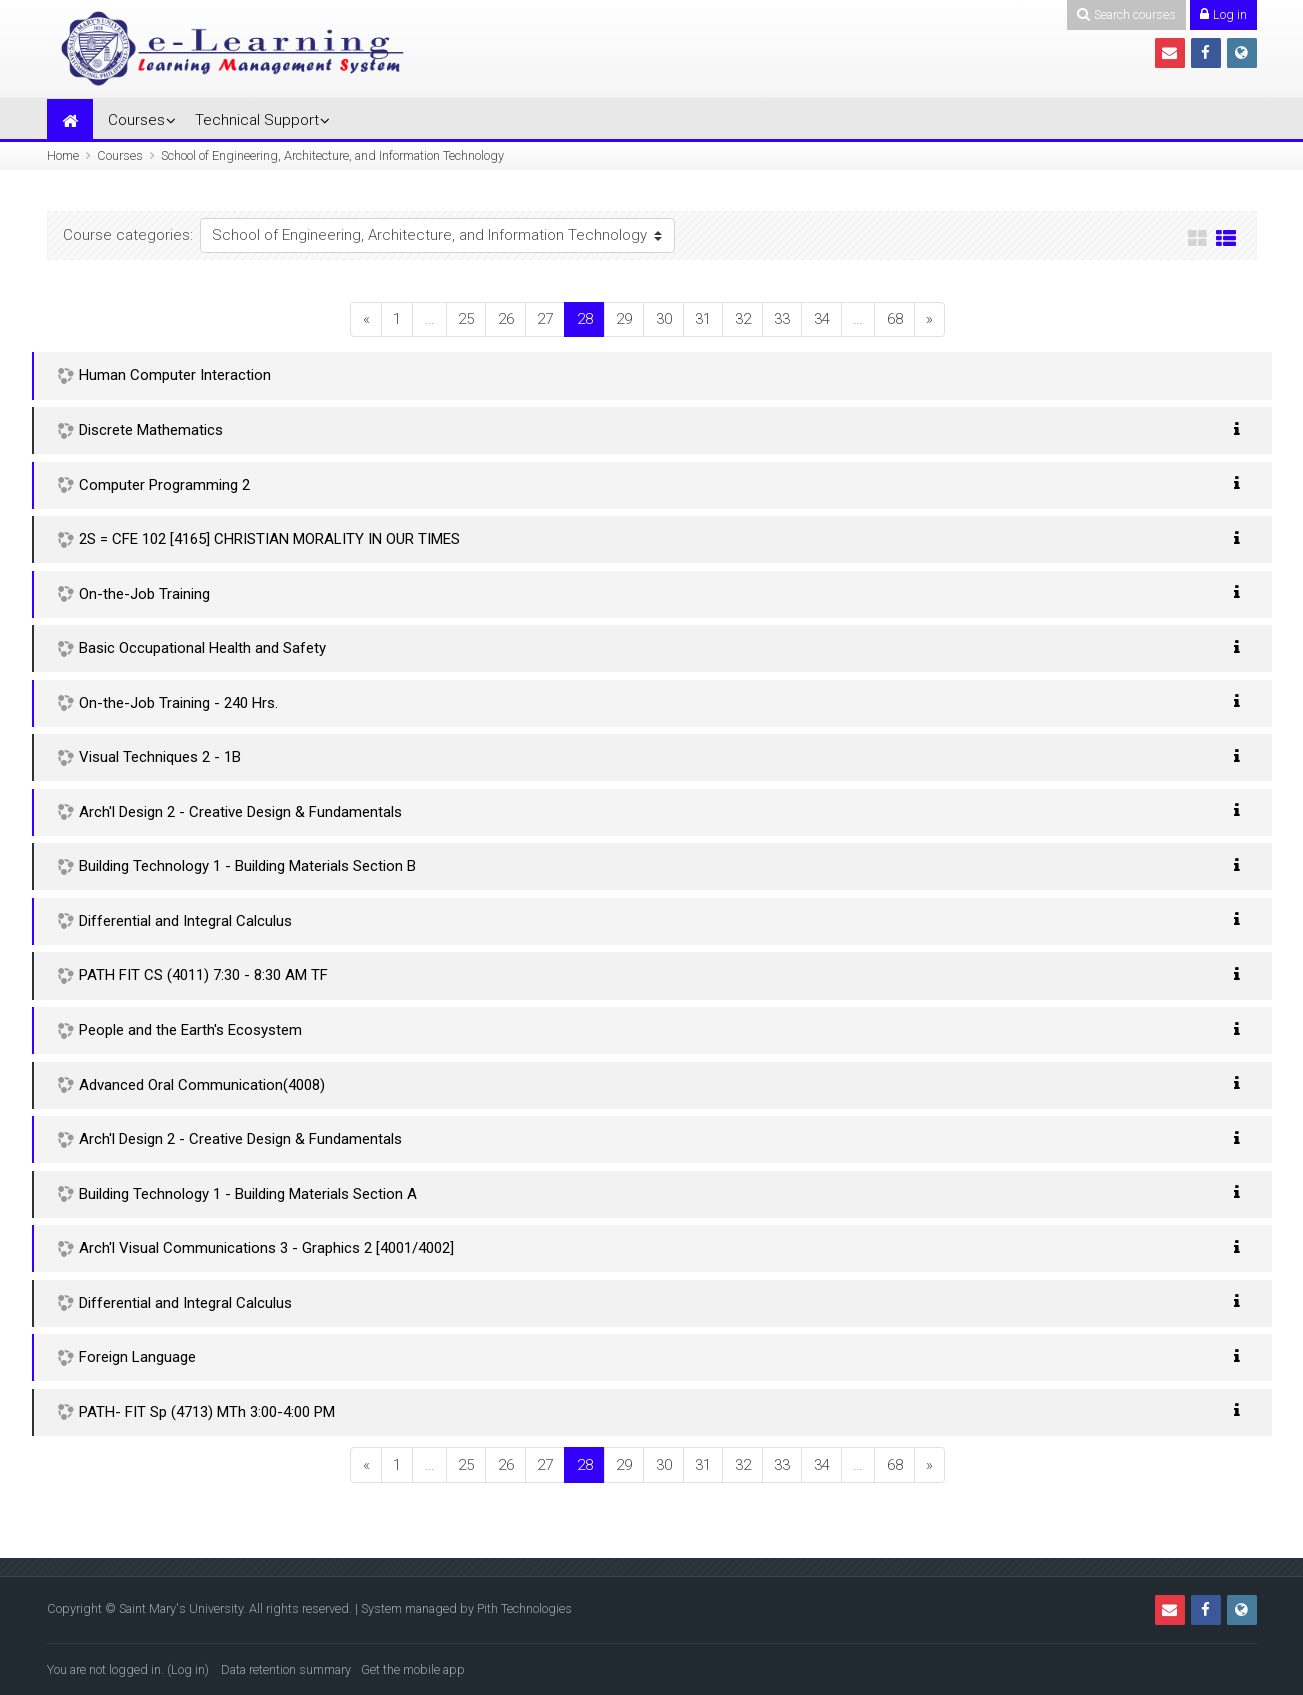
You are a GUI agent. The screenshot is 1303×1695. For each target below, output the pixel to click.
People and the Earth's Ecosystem (190, 1030)
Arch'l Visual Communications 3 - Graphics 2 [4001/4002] (266, 1248)
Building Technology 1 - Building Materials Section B (247, 866)
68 (895, 319)
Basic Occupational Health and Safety (202, 648)
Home (63, 155)
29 (624, 319)
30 (664, 319)
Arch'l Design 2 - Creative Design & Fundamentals (240, 812)
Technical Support (257, 120)
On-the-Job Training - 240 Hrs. (178, 703)
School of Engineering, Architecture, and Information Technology (332, 155)
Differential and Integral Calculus (185, 921)
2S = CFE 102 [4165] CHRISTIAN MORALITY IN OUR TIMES (269, 539)
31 (703, 319)
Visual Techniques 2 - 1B (160, 757)
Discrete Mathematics (151, 430)
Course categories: (128, 235)
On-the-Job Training (144, 594)
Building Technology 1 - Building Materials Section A (248, 1194)
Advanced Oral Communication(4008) (202, 1085)
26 (506, 319)
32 (743, 319)
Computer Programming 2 (164, 485)
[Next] (930, 320)
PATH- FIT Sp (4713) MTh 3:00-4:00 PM (207, 1412)
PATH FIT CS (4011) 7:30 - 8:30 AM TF (203, 975)
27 (545, 319)
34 (822, 319)
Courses (136, 120)
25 (466, 319)
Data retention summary (286, 1669)
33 (782, 319)
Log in (188, 1669)
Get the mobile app (413, 1669)
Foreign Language (137, 1357)
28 (591, 318)
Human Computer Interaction (175, 375)
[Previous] (366, 320)
